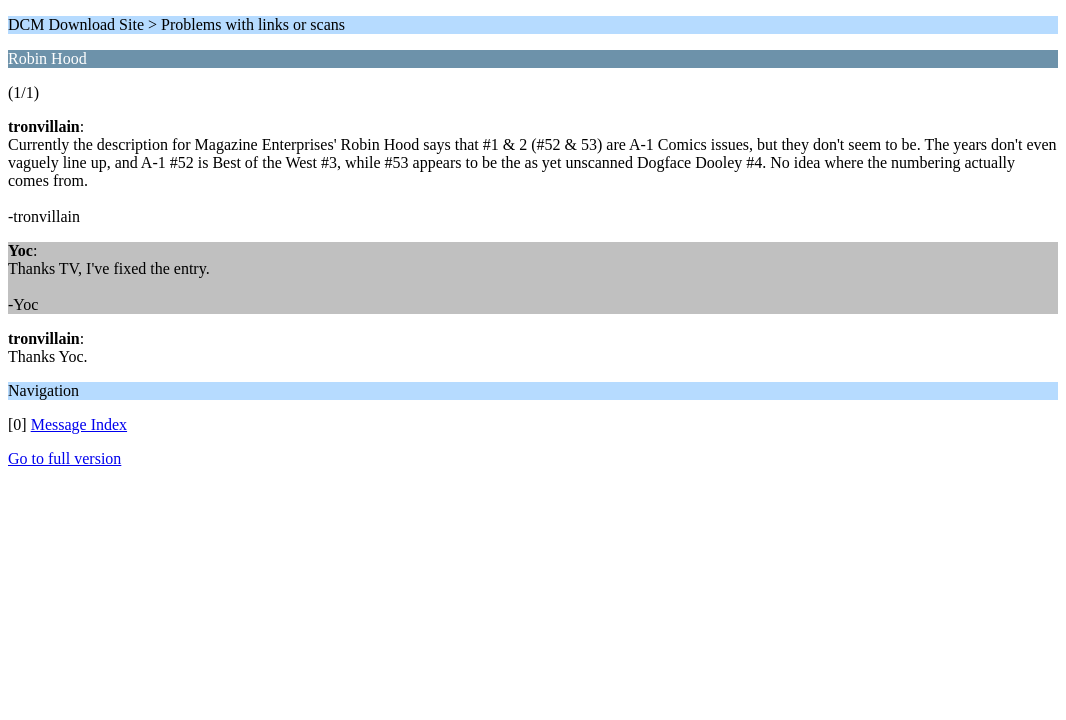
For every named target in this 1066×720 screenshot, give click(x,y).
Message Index (79, 424)
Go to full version (64, 458)
